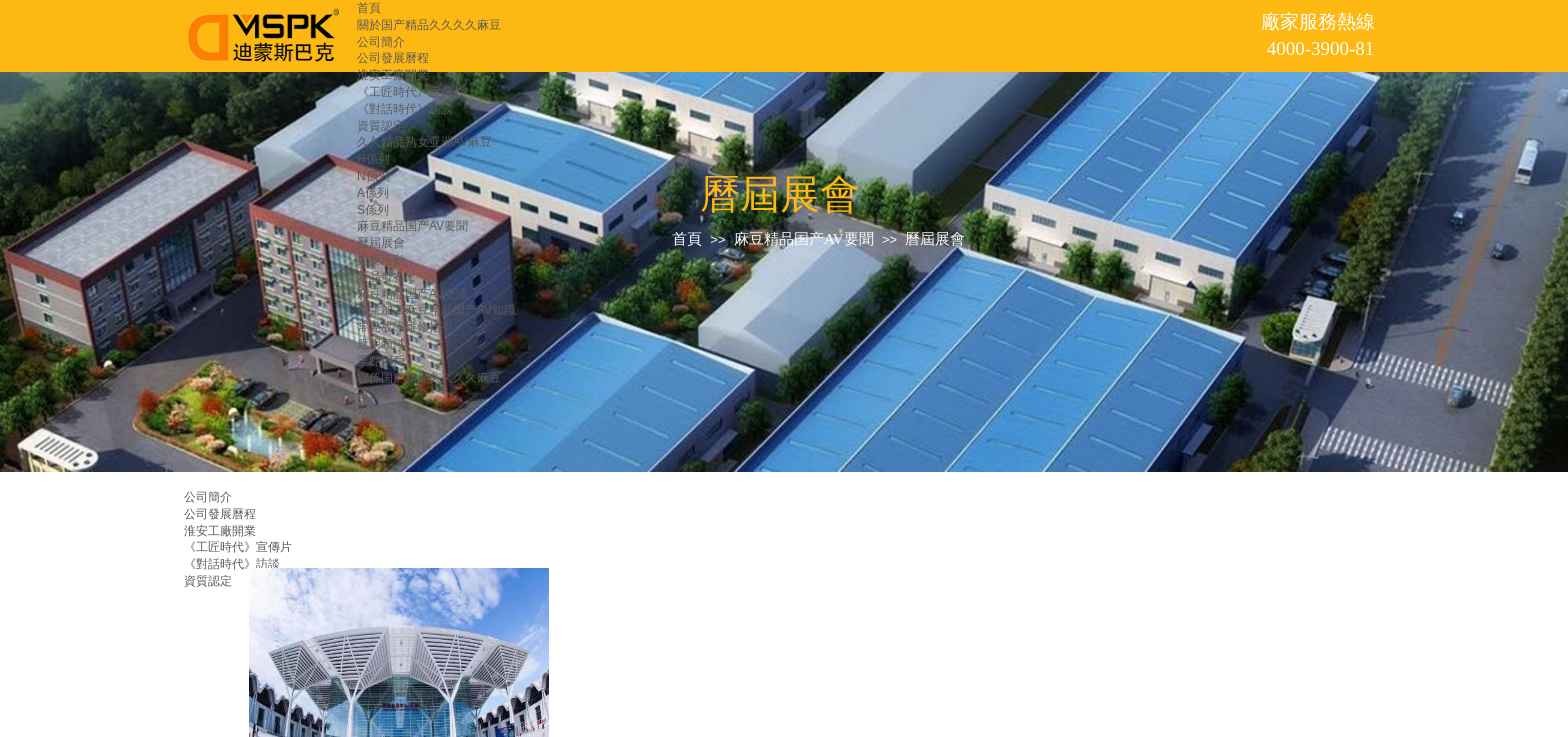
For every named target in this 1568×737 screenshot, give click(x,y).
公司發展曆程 (393, 58)
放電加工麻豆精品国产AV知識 (436, 310)
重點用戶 (381, 361)
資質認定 (381, 126)
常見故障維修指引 (405, 327)
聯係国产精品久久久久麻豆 (429, 378)
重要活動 (381, 260)
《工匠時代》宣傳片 (411, 92)
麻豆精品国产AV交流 (412, 294)
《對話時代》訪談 (405, 109)
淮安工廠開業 (393, 75)
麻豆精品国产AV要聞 (412, 226)
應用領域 (381, 344)
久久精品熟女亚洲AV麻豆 (424, 142)
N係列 (373, 176)
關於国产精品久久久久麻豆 (429, 25)
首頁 (369, 8)
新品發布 (381, 277)
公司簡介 (381, 42)
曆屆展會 (381, 243)
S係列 (373, 210)
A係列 (373, 193)
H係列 (373, 159)
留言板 (375, 394)
